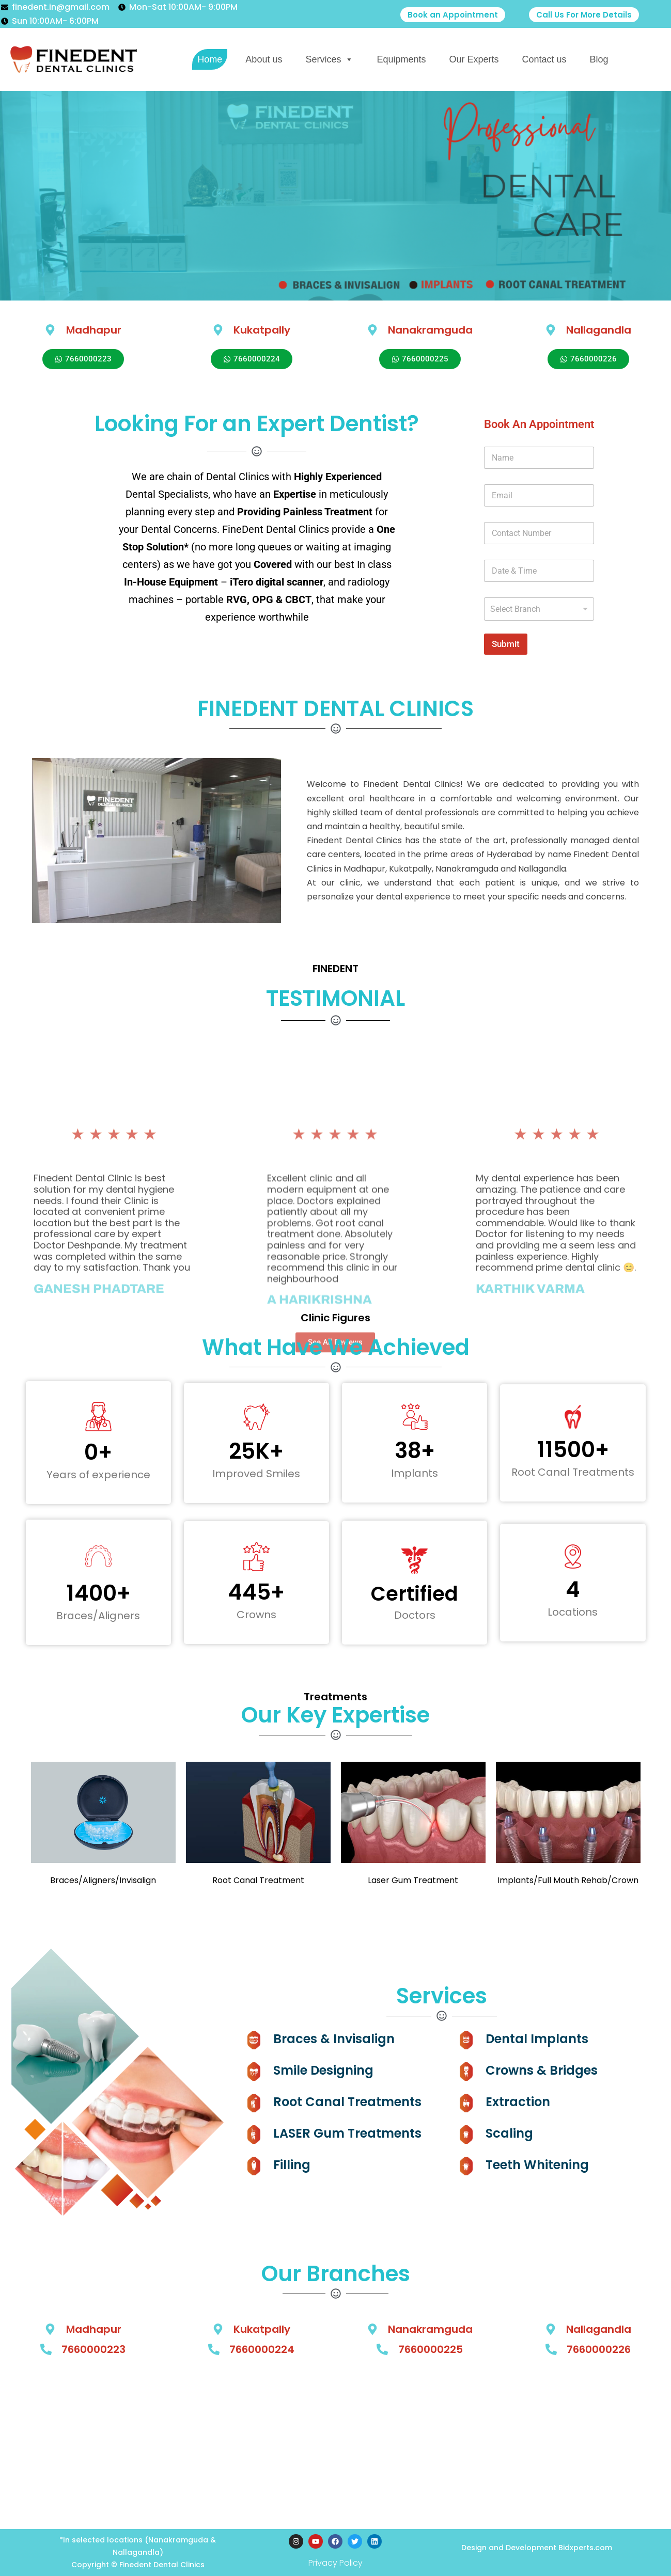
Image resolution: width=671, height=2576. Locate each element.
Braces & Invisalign (334, 2038)
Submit (506, 644)
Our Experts (474, 59)
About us (263, 59)
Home (209, 59)
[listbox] (539, 609)
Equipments (401, 59)
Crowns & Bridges (542, 2070)
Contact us (544, 59)
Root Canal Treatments (347, 2101)
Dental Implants (537, 2038)
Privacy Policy (335, 2563)
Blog (599, 59)
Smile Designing (323, 2070)
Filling (291, 2164)
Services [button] (329, 59)
